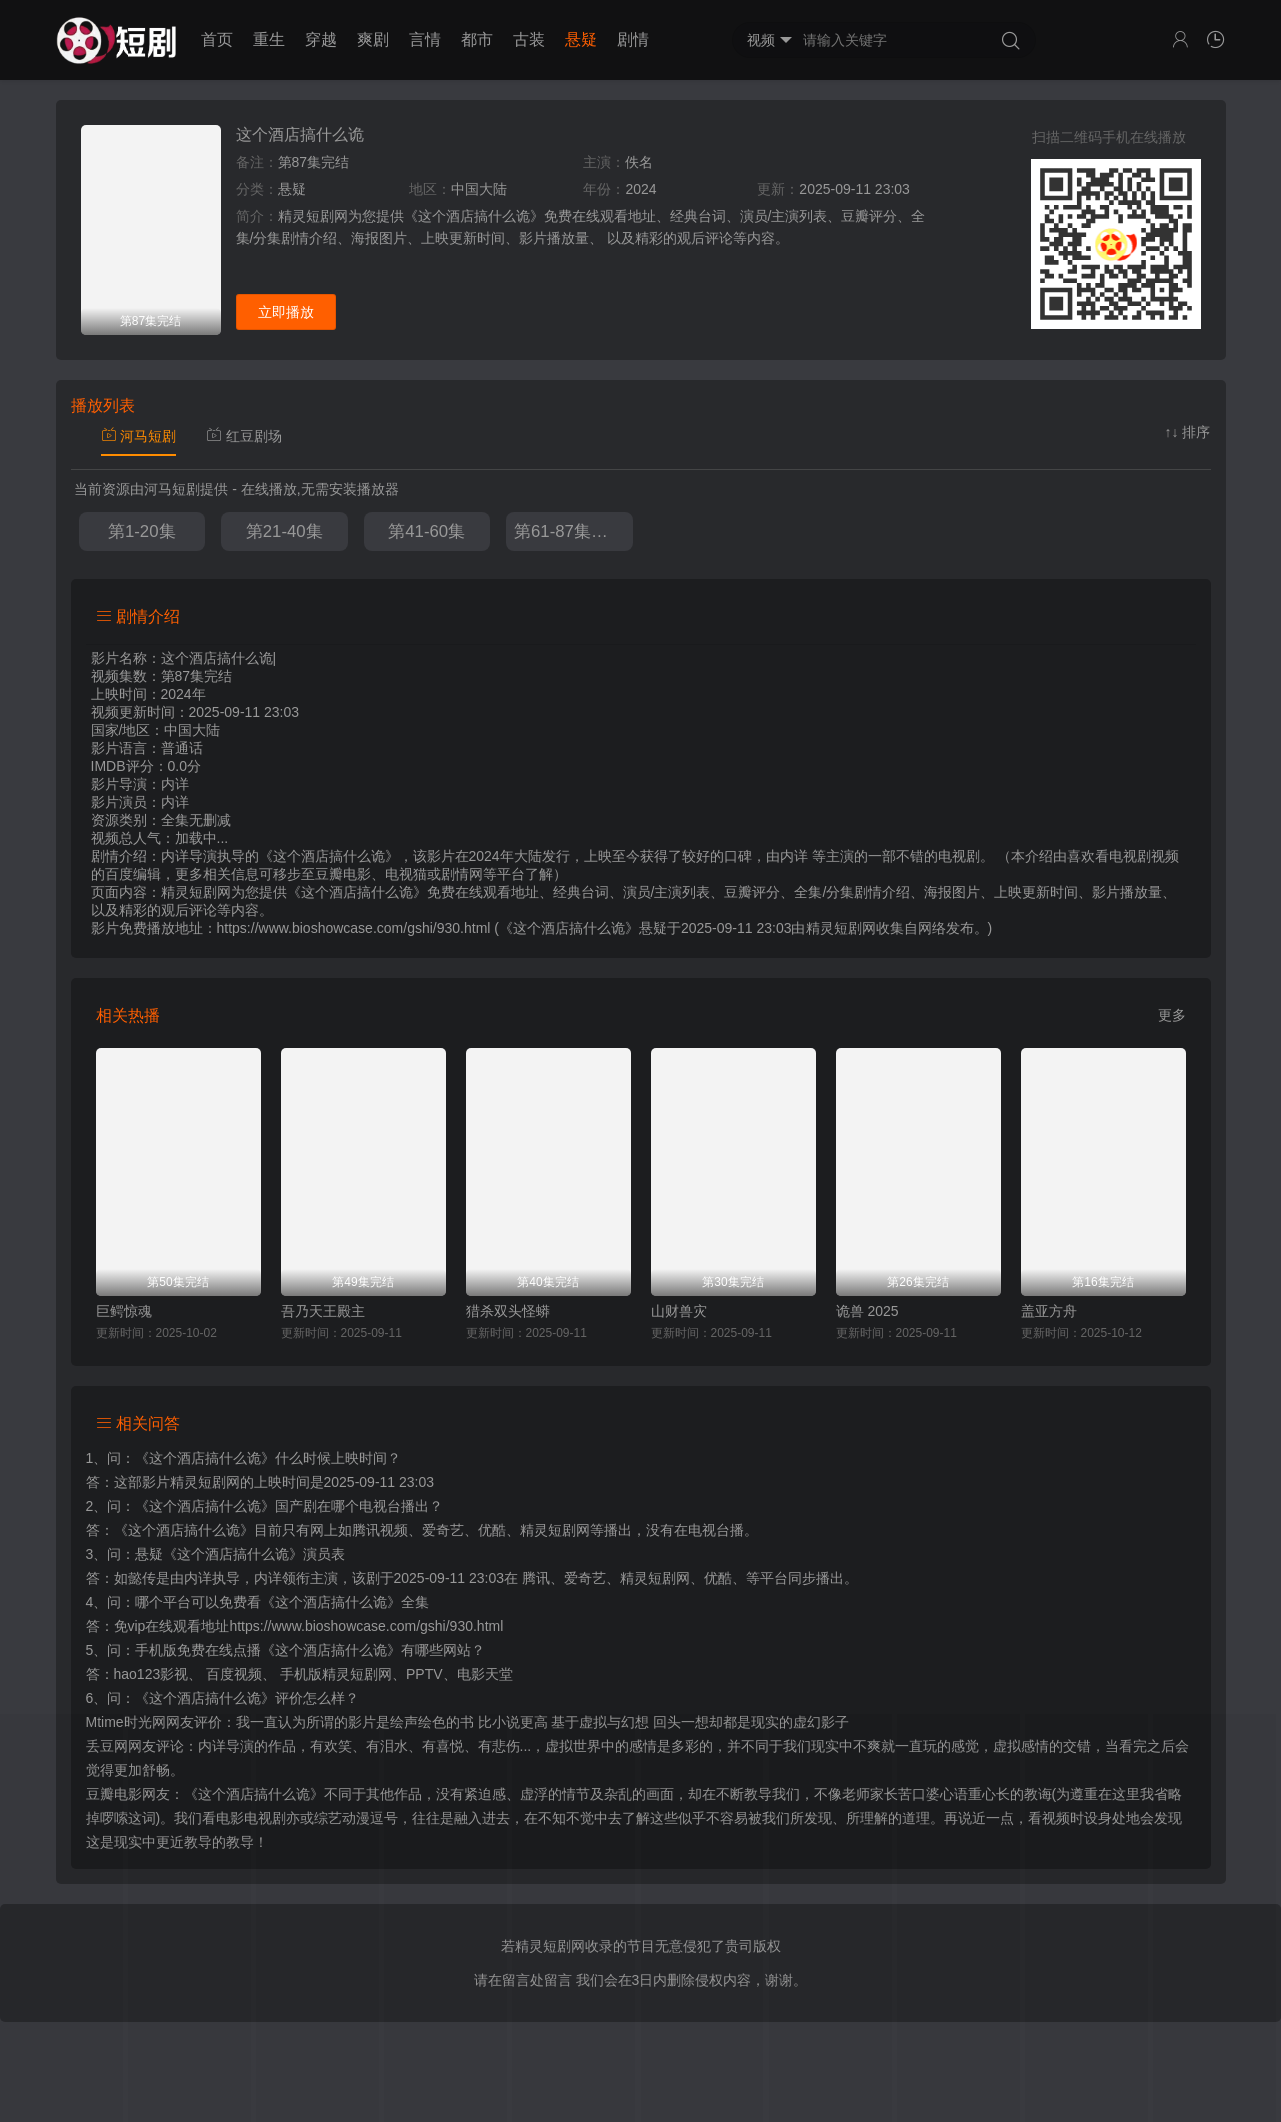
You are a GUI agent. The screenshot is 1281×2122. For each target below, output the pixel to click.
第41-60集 (426, 531)
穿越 (321, 39)
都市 (477, 39)
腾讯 (536, 1578)
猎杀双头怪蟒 (508, 1311)
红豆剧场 (244, 436)
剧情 (633, 39)
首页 (217, 39)
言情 (425, 39)
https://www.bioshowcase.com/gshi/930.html (366, 1626)
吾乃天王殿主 (323, 1311)
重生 (269, 39)
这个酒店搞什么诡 (300, 134)
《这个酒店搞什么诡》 (205, 1458)
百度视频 (234, 1674)
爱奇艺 (585, 1578)
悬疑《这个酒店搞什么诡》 (219, 1554)
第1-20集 (142, 531)
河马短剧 (139, 436)
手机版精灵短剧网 (336, 1674)
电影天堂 (485, 1674)
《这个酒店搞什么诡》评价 (219, 1698)
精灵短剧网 (841, 928)
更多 (1172, 1015)
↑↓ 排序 (1188, 432)
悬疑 (581, 39)
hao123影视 (151, 1674)
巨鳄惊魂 (124, 1311)
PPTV (424, 1674)
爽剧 (373, 39)
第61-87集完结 (569, 531)
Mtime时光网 (126, 1722)
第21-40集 (284, 531)
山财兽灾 (679, 1311)
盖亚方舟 (1049, 1311)
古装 (529, 39)
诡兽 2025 (867, 1311)
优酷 (718, 1578)
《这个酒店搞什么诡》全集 (345, 1602)
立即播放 (286, 312)
